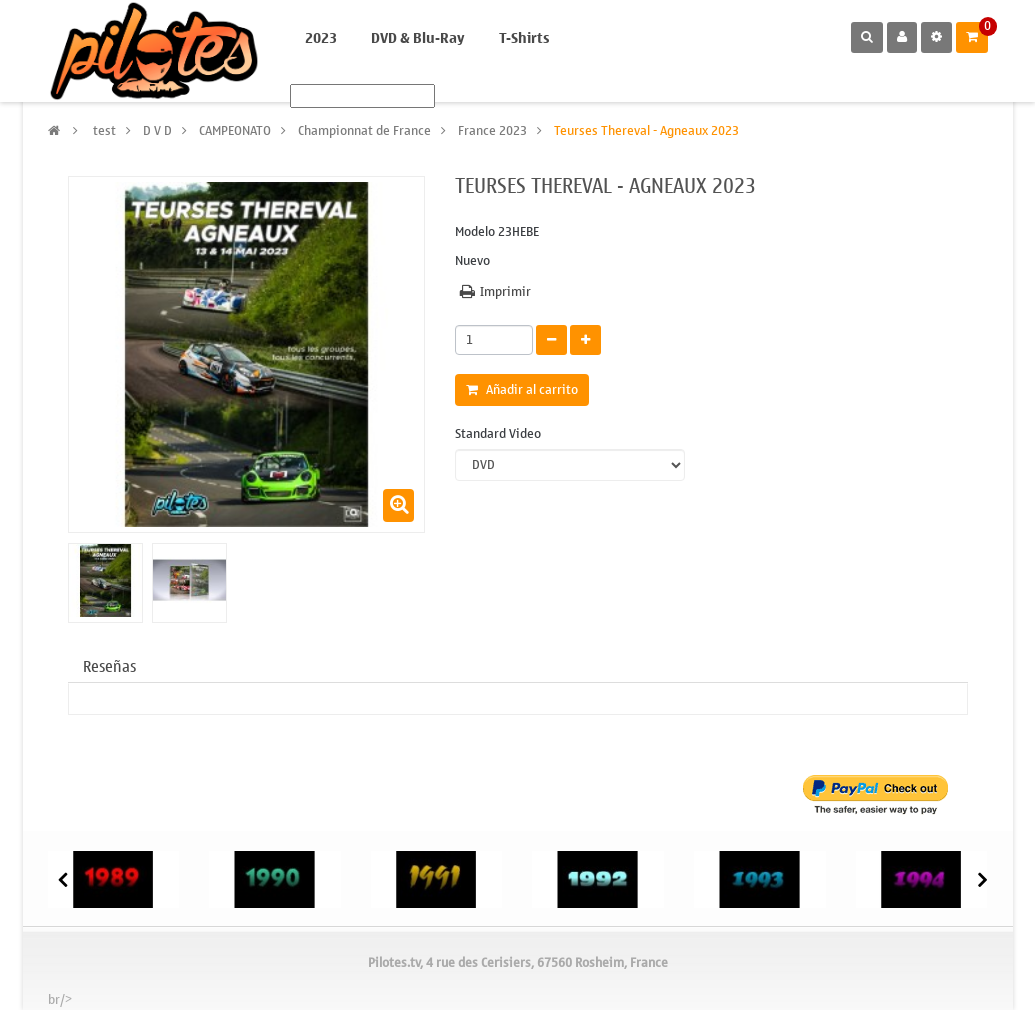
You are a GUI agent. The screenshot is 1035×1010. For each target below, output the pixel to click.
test (104, 130)
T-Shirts (524, 38)
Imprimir (505, 292)
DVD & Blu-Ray (418, 38)
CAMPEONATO (235, 130)
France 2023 (492, 130)
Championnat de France (364, 130)
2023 (321, 38)
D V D (157, 130)
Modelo (475, 232)
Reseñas (109, 667)
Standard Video (499, 434)
